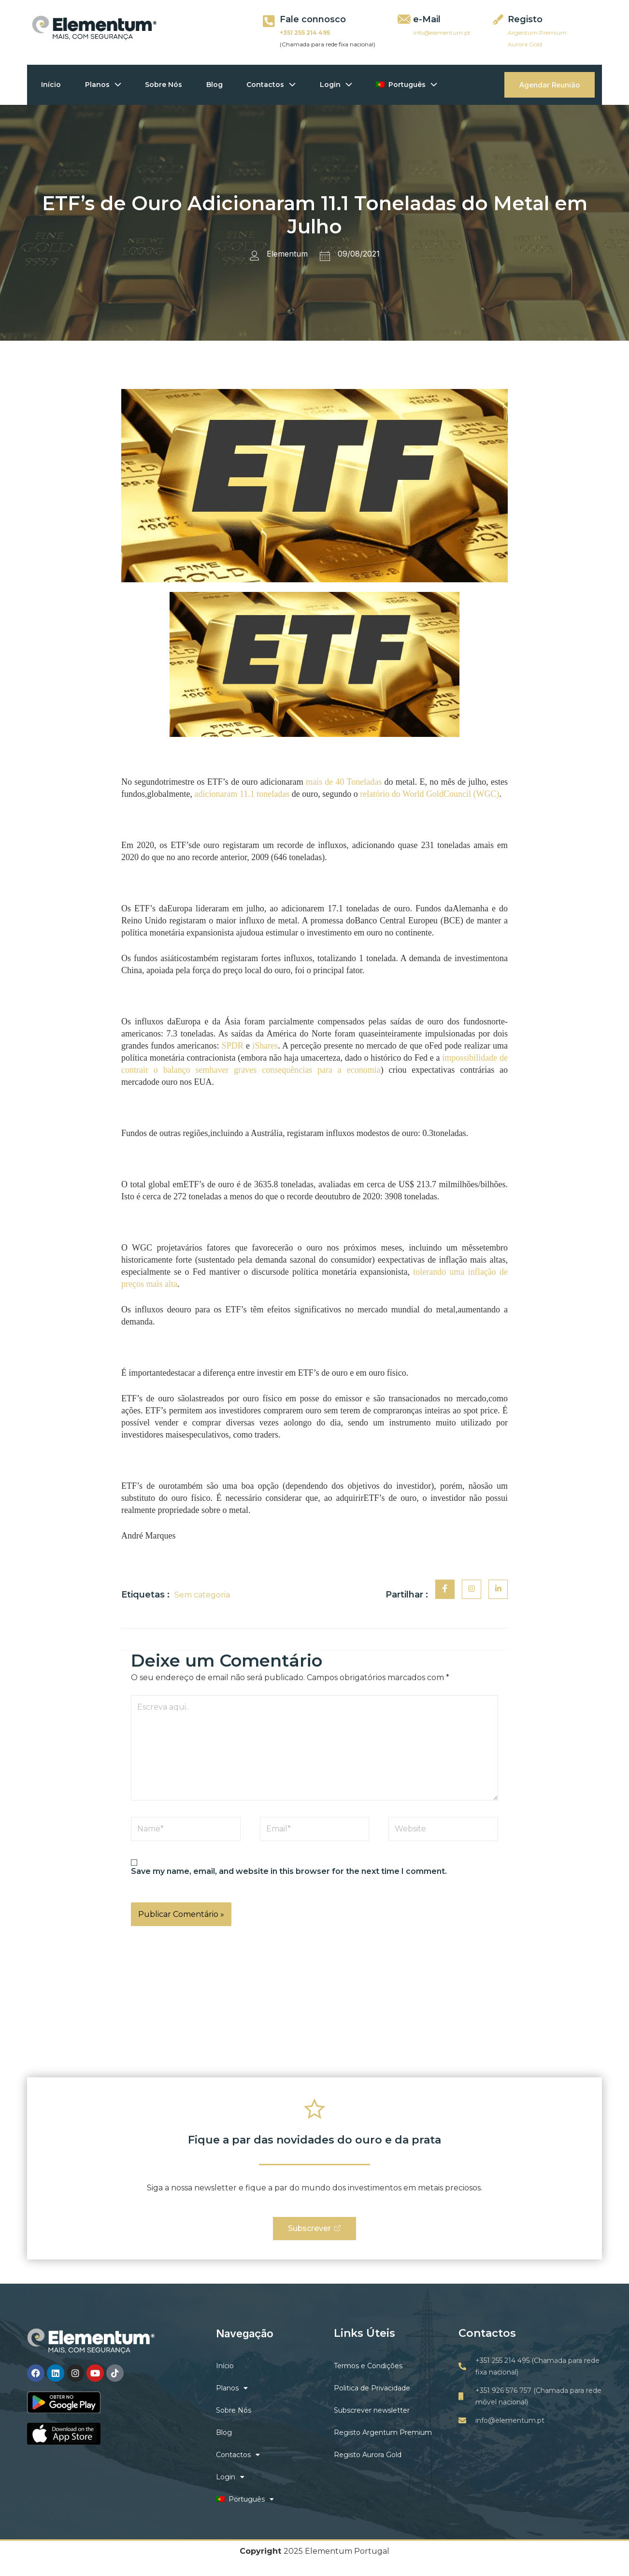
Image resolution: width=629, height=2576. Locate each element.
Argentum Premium (537, 32)
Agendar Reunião (549, 84)
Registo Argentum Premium (383, 2433)
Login (337, 84)
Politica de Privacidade (372, 2388)
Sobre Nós (164, 84)
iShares (265, 1046)
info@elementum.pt (442, 32)
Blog (215, 84)
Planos (104, 84)
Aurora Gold (525, 44)
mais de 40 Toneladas (344, 782)
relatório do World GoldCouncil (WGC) (429, 794)
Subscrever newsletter (372, 2410)
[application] (116, 85)
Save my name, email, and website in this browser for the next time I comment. (289, 1871)
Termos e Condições (368, 2366)
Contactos (272, 84)
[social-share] (445, 1589)
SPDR (232, 1046)
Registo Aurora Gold (367, 2455)
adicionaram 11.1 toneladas (241, 794)
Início (51, 84)
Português (408, 84)
